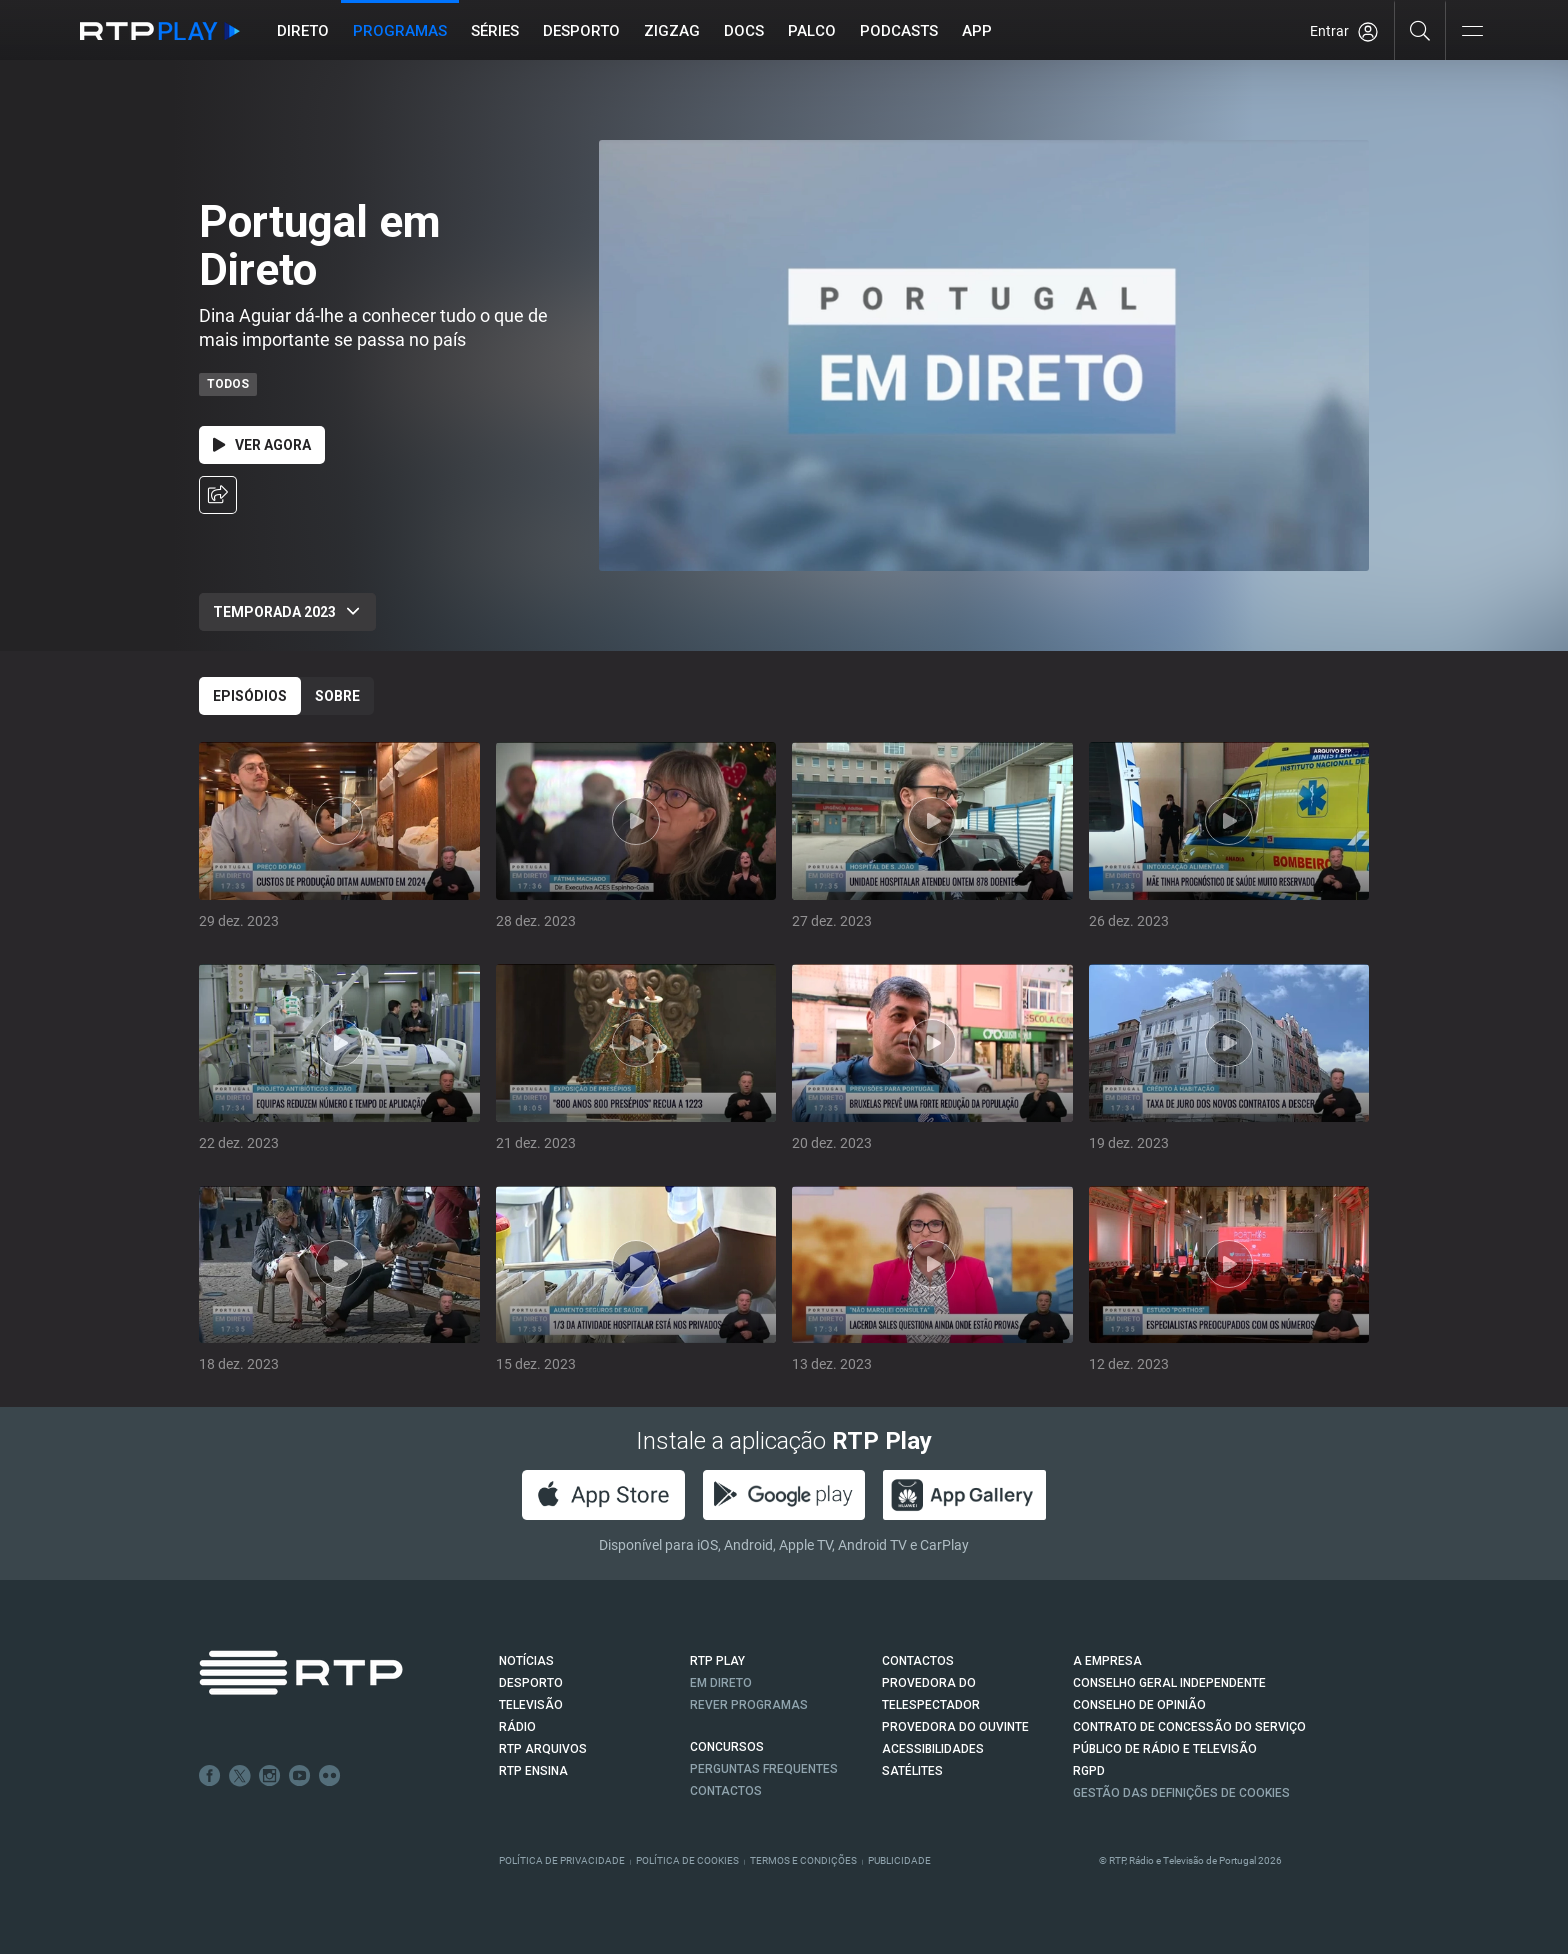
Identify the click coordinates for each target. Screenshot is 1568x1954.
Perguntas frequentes (764, 1769)
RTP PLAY (717, 1661)
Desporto (581, 31)
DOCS (744, 31)
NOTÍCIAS (526, 1661)
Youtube (300, 1776)
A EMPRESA (1107, 1661)
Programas (400, 31)
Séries (495, 31)
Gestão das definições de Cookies (1181, 1793)
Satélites (912, 1771)
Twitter (240, 1776)
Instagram (270, 1776)
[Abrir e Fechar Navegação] (1472, 32)
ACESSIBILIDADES (933, 1749)
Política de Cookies (687, 1860)
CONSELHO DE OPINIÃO (1139, 1705)
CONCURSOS (727, 1747)
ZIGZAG (672, 31)
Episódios (250, 696)
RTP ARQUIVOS (543, 1749)
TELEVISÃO (531, 1705)
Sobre (337, 696)
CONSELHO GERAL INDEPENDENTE (1169, 1683)
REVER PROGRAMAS (749, 1705)
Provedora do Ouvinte (955, 1727)
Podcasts (899, 31)
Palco (812, 31)
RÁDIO (517, 1727)
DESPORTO (531, 1683)
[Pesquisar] (1420, 30)
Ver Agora (262, 445)
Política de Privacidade (562, 1860)
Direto (303, 31)
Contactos (726, 1791)
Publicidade (899, 1860)
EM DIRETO (721, 1683)
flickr (330, 1776)
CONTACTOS (918, 1661)
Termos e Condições (803, 1860)
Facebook (210, 1776)
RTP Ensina (533, 1771)
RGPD (1089, 1771)
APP (977, 31)
